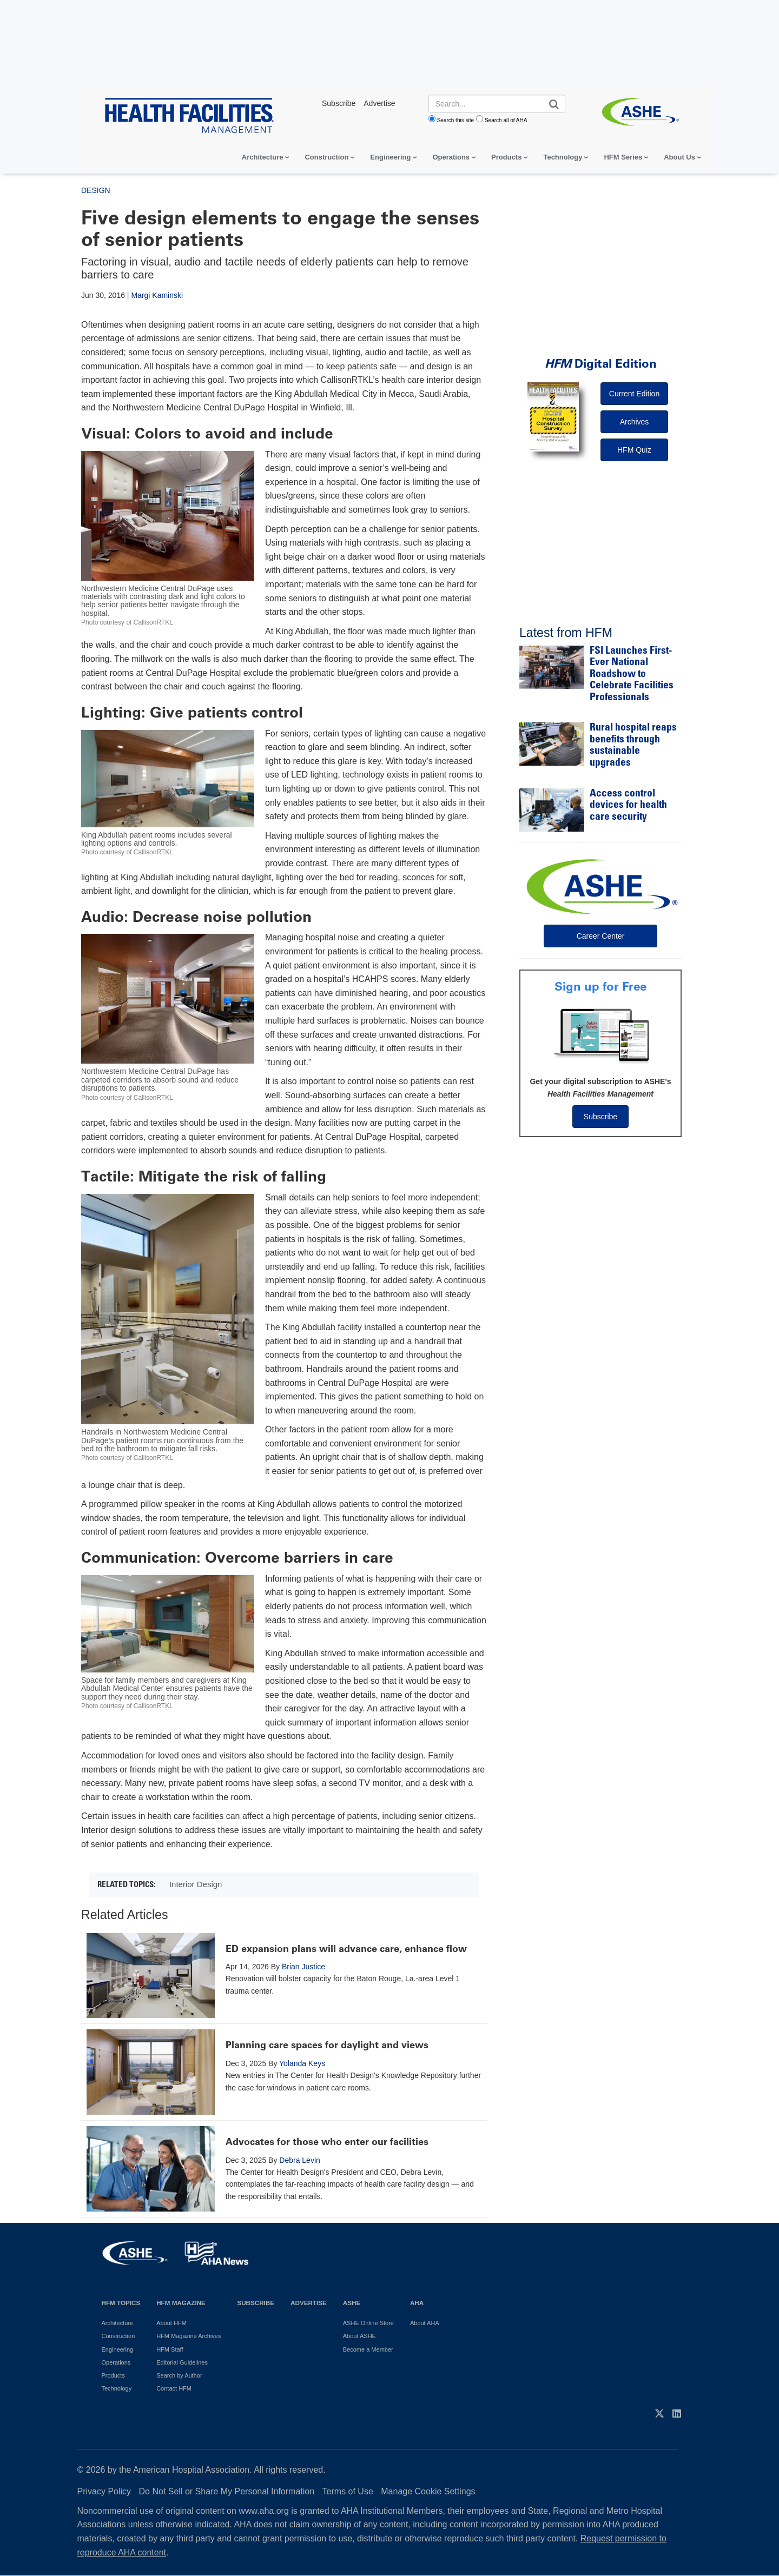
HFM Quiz (634, 450)
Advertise (309, 2302)
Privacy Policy (104, 2491)
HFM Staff (169, 2349)
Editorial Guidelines (182, 2362)
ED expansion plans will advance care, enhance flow (346, 1949)
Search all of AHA (506, 120)
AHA (417, 2302)
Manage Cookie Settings (428, 2491)
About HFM (171, 2323)
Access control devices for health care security (628, 805)
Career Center (601, 936)
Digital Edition (601, 363)
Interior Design (195, 1884)
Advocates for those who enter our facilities (327, 2142)
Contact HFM (174, 2388)
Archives (634, 421)
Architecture (262, 157)
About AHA (424, 2323)
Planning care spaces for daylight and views (327, 2045)
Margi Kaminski (157, 295)
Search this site (455, 120)
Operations (451, 157)
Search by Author (179, 2375)
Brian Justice (303, 1966)
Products (506, 157)
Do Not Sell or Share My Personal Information (227, 2491)
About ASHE (359, 2336)
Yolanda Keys (302, 2063)
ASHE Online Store (368, 2323)
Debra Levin (299, 2160)
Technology (562, 157)
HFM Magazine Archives (188, 2336)
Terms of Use (347, 2491)
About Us (679, 157)
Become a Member (368, 2349)
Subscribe (600, 1116)
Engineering (390, 157)
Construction (326, 157)
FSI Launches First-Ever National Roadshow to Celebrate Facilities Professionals (632, 674)
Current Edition (634, 393)
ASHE (351, 2302)
